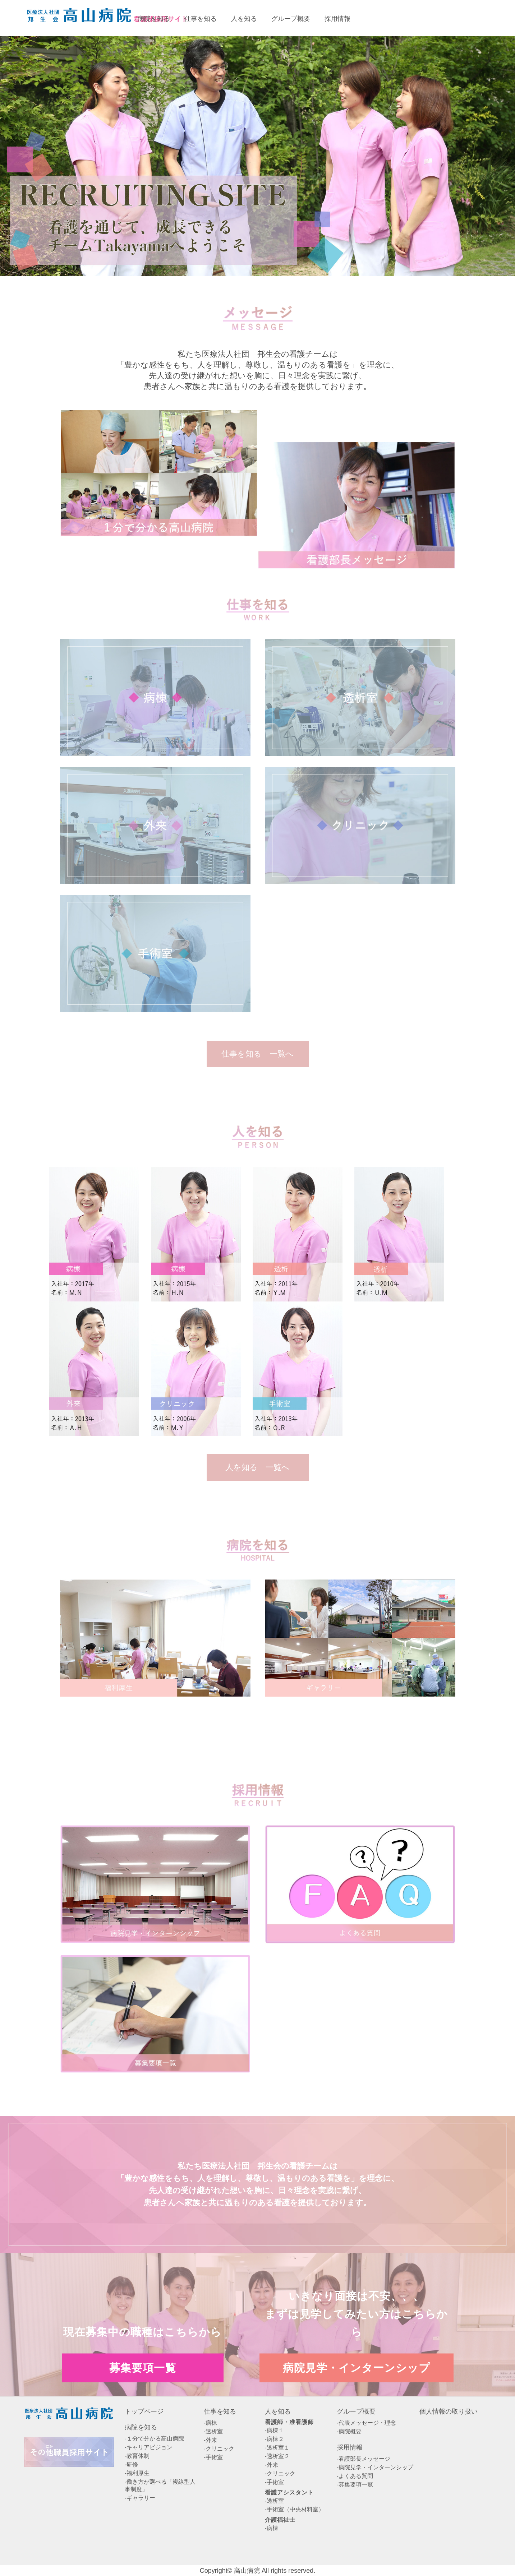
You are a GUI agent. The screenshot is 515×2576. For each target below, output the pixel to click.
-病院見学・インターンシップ (375, 2467)
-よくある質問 (355, 2476)
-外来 (210, 2440)
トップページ (144, 2411)
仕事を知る (220, 2411)
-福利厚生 (137, 2473)
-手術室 (213, 2457)
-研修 (131, 2464)
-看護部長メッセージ (363, 2459)
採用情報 (350, 2447)
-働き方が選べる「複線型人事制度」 (160, 2485)
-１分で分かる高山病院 (154, 2439)
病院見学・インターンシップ (356, 2367)
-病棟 (210, 2423)
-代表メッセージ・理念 (366, 2423)
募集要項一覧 (396, 18)
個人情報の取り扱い (448, 2411)
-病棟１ (274, 2430)
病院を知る (141, 2427)
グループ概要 (356, 2411)
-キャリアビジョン (149, 2447)
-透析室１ (277, 2448)
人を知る (278, 2411)
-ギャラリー (140, 2498)
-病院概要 (349, 2431)
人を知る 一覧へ (257, 1467)
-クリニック (219, 2449)
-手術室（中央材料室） (294, 2509)
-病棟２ (274, 2439)
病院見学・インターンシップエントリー (474, 17)
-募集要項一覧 (355, 2485)
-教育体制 (137, 2456)
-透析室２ (277, 2456)
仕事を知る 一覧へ (257, 1053)
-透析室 (213, 2431)
